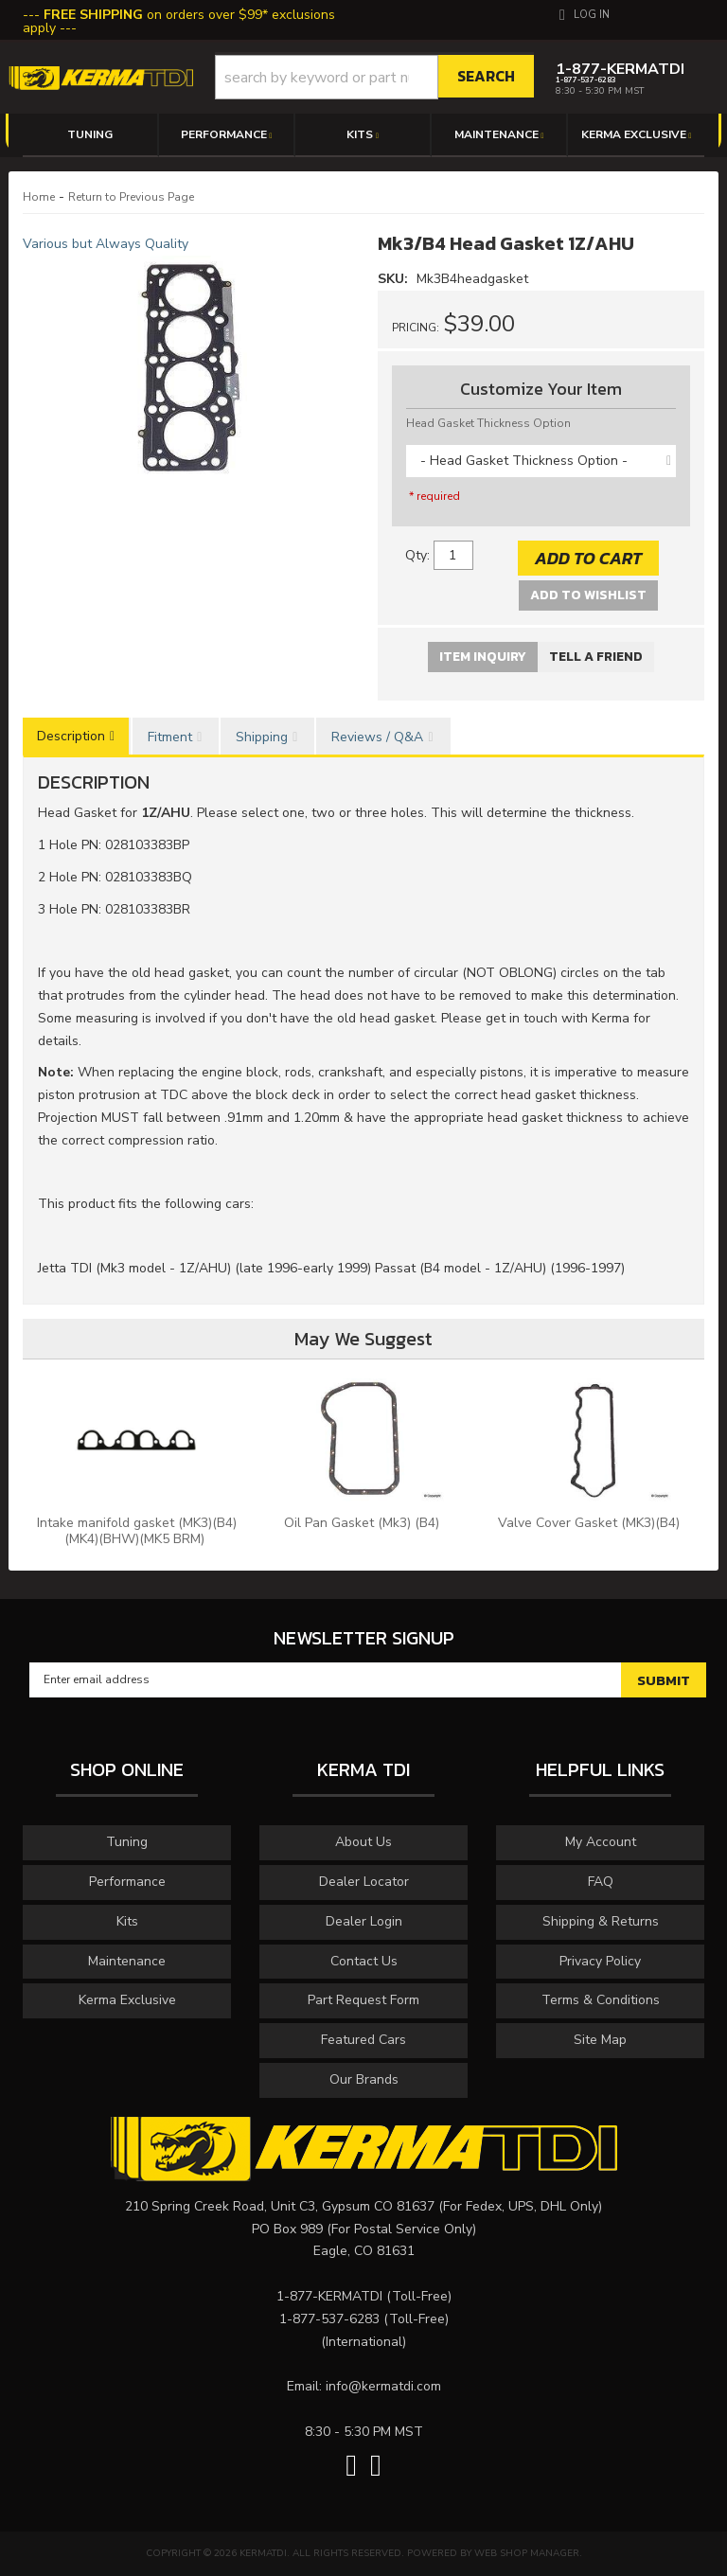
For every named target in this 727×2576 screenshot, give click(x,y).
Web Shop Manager (526, 2553)
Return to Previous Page (131, 196)
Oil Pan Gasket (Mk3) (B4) (363, 1523)
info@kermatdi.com (383, 2386)
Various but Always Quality (105, 244)
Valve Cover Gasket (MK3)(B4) (590, 1523)
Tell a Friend (596, 656)
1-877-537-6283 (329, 2319)
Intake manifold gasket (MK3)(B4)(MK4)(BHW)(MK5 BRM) (137, 1531)
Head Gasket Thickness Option (488, 423)
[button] (375, 77)
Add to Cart (588, 558)
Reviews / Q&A (377, 737)
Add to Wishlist (588, 595)
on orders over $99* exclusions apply (179, 21)
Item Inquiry (482, 656)
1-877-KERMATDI (329, 2296)
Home (39, 196)
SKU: (395, 279)
